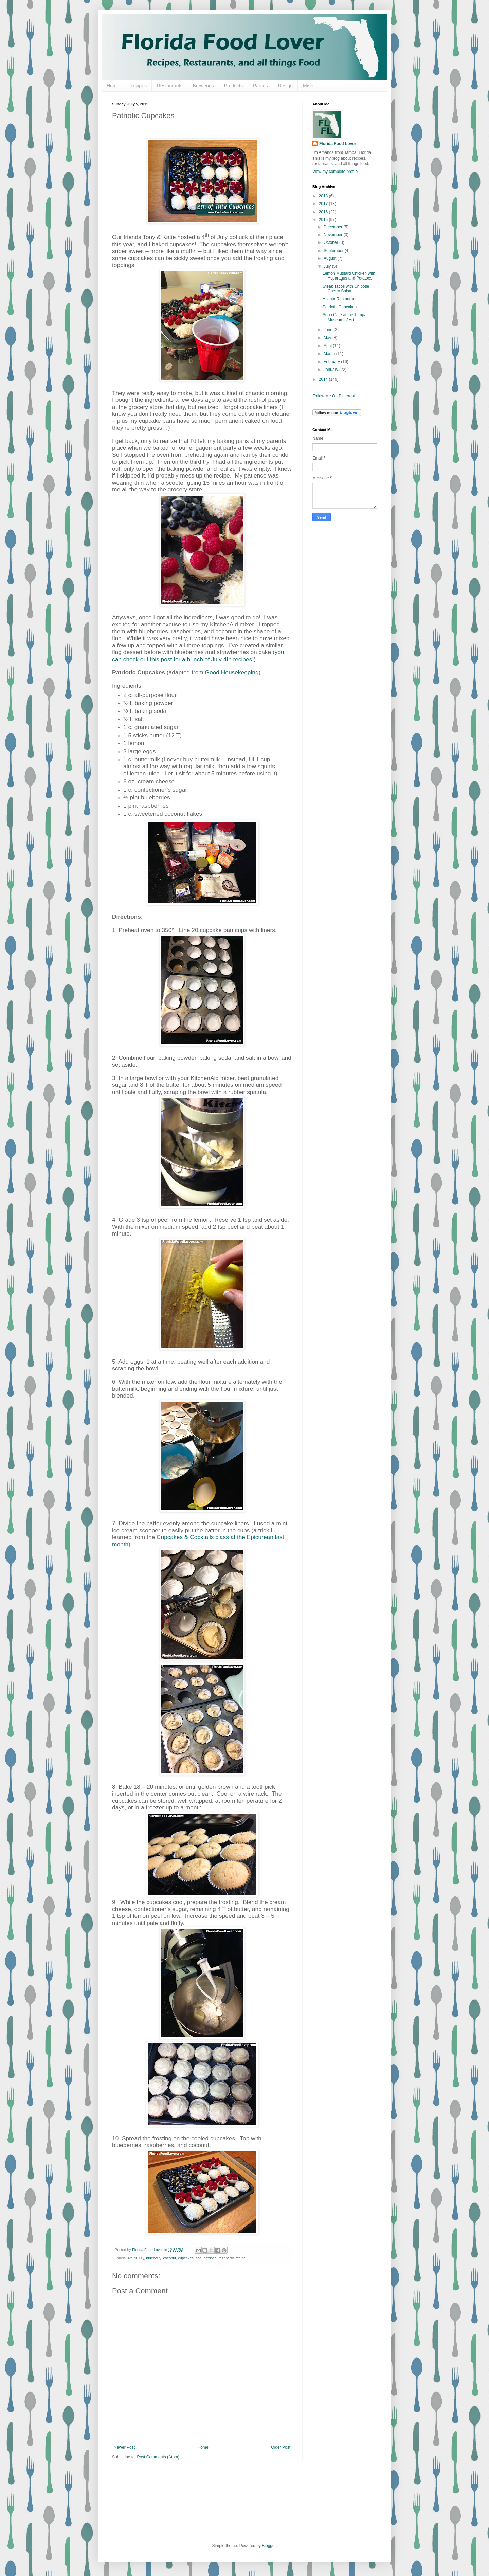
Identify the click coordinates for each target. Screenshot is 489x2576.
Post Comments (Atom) (158, 2457)
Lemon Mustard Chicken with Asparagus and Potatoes (349, 276)
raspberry (226, 2258)
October (331, 242)
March (330, 353)
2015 (324, 219)
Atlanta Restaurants (340, 298)
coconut (169, 2258)
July (328, 266)
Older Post (280, 2447)
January (331, 369)
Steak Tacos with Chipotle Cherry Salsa (346, 288)
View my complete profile (335, 171)
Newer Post (124, 2447)
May (328, 337)
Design (285, 85)
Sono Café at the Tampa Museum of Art (344, 317)
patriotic (209, 2258)
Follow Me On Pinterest (333, 396)
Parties (260, 85)
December (334, 226)
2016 (324, 212)
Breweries (203, 85)
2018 (324, 196)
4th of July (136, 2258)
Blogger (269, 2545)
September (334, 250)
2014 (324, 379)
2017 (324, 203)
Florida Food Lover (337, 143)
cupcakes (186, 2258)
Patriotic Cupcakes (340, 307)
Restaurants (169, 85)
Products (233, 85)
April (328, 345)
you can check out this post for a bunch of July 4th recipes (198, 655)
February (332, 361)
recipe (241, 2258)
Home (113, 85)
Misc (308, 85)
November (334, 234)
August (331, 258)
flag (198, 2258)
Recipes (138, 85)
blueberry (153, 2258)
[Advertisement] (339, 633)
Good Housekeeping (232, 672)
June (328, 329)
